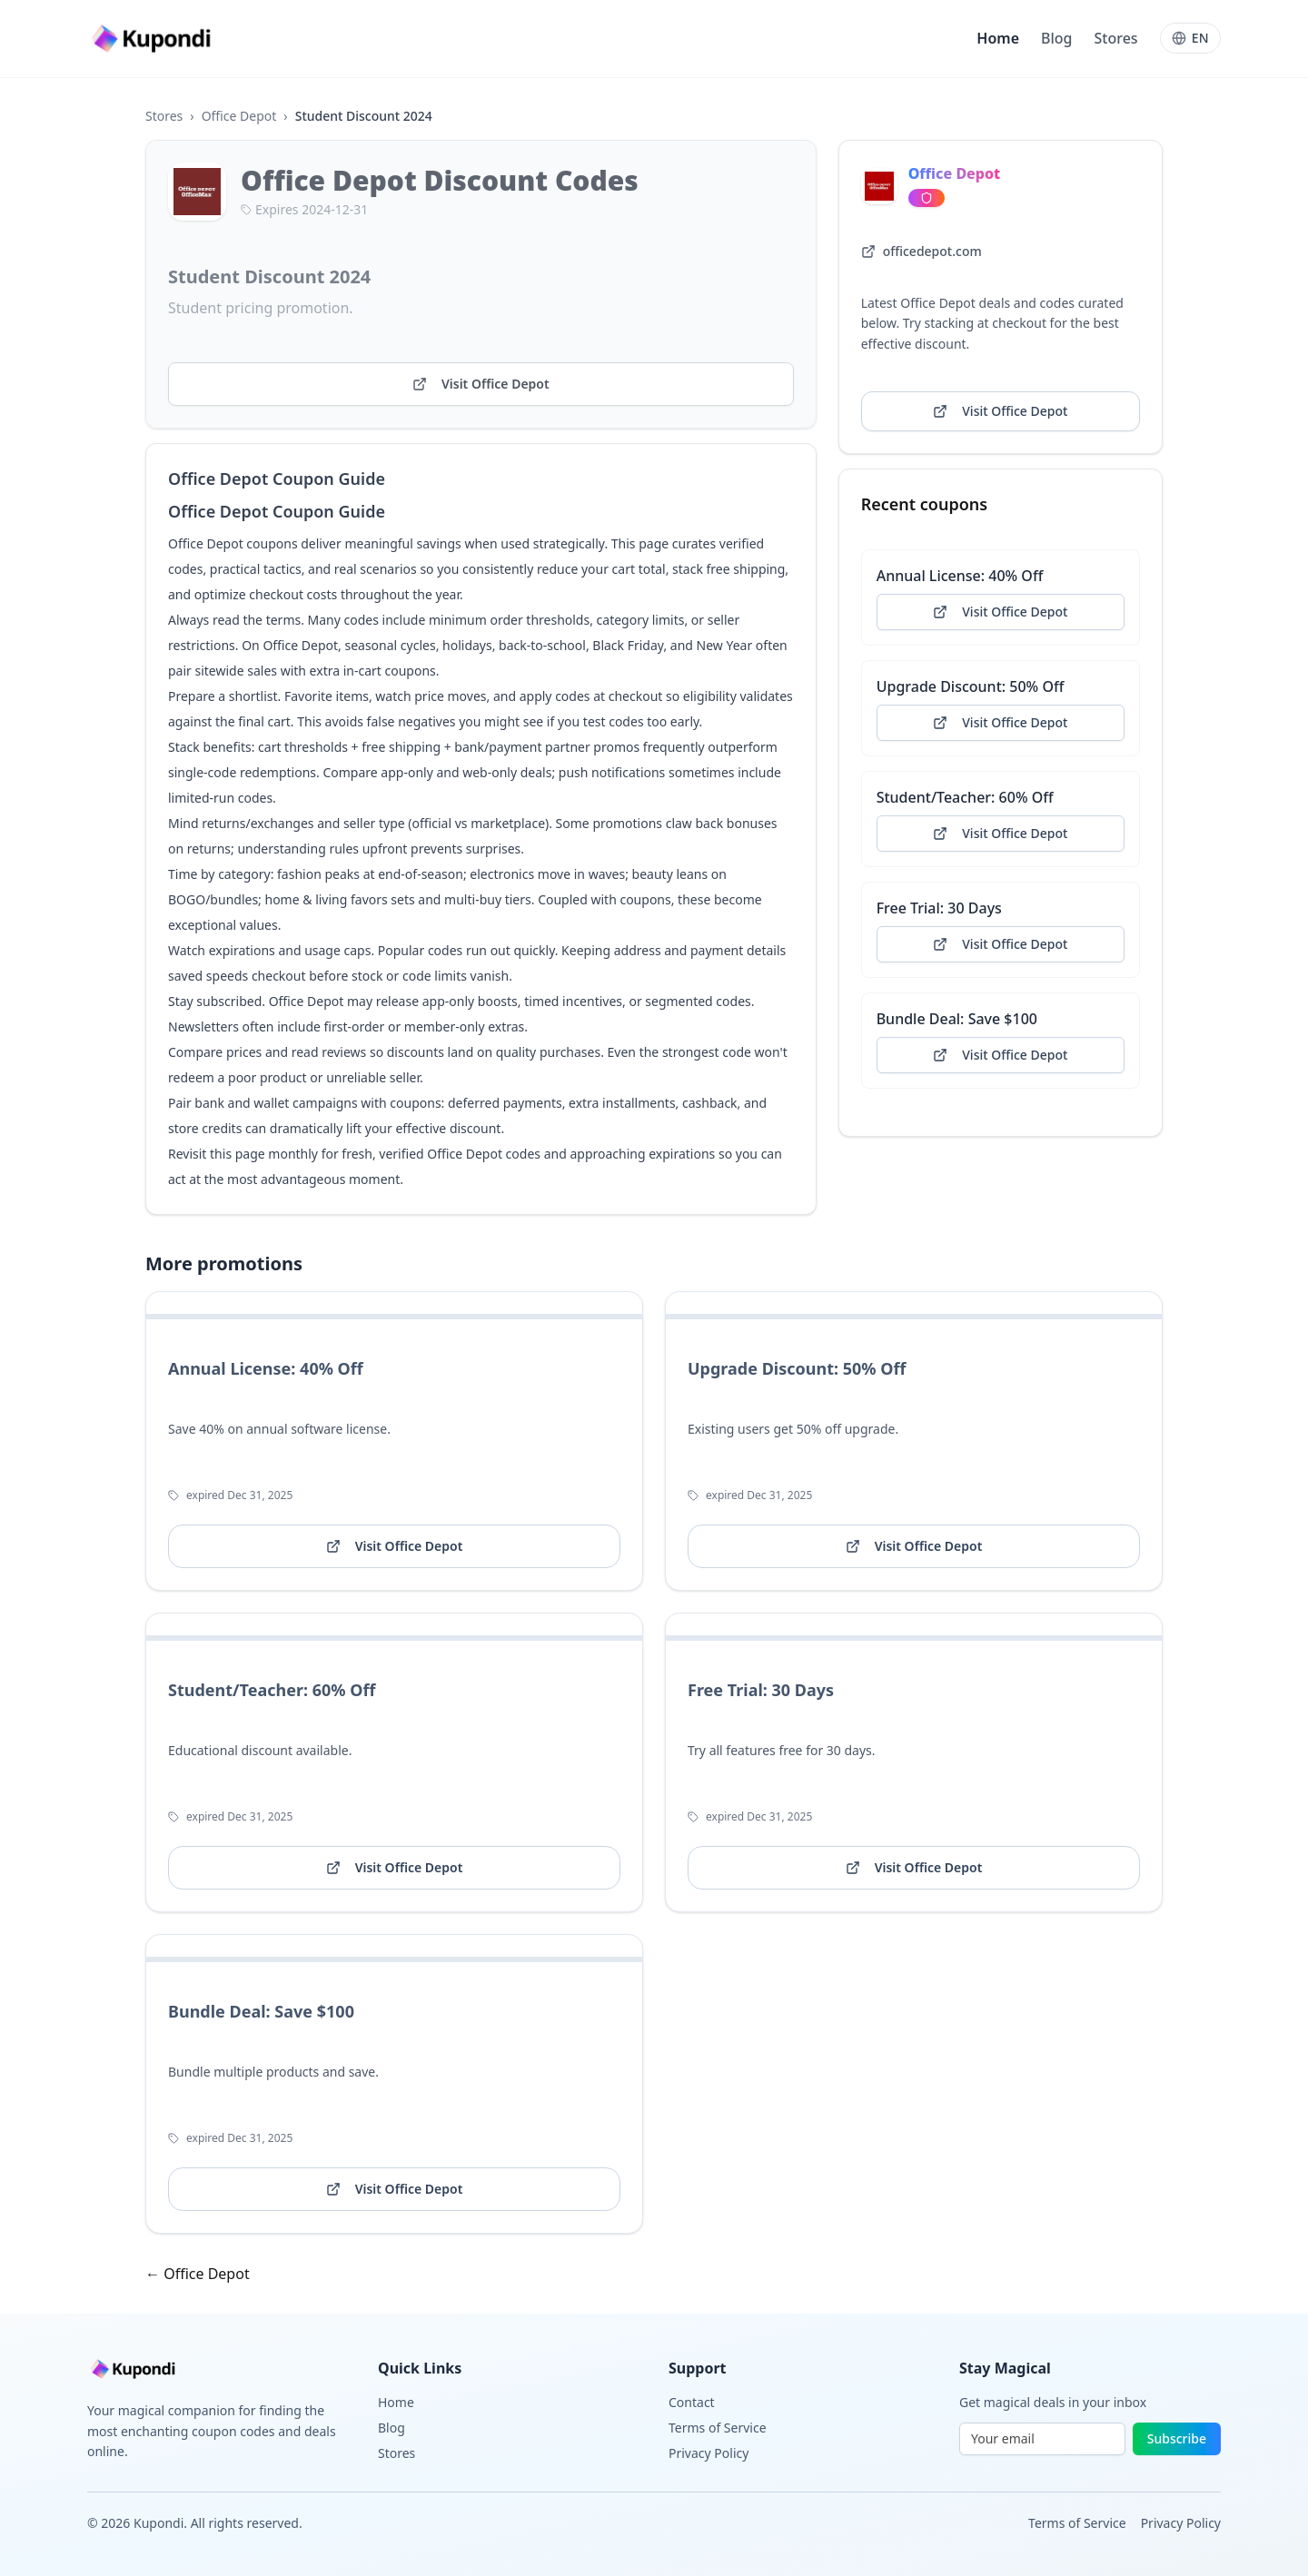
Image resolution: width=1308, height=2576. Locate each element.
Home (997, 38)
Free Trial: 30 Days (939, 908)
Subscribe (1176, 2438)
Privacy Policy (708, 2453)
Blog (1056, 38)
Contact (692, 2402)
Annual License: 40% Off (960, 576)
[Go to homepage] (153, 38)
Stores (1116, 38)
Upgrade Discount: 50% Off (971, 686)
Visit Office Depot (481, 383)
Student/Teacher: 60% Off (965, 797)
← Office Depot (197, 2274)
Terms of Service (718, 2427)
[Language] (1190, 38)
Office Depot (239, 115)
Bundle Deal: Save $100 (957, 1019)
